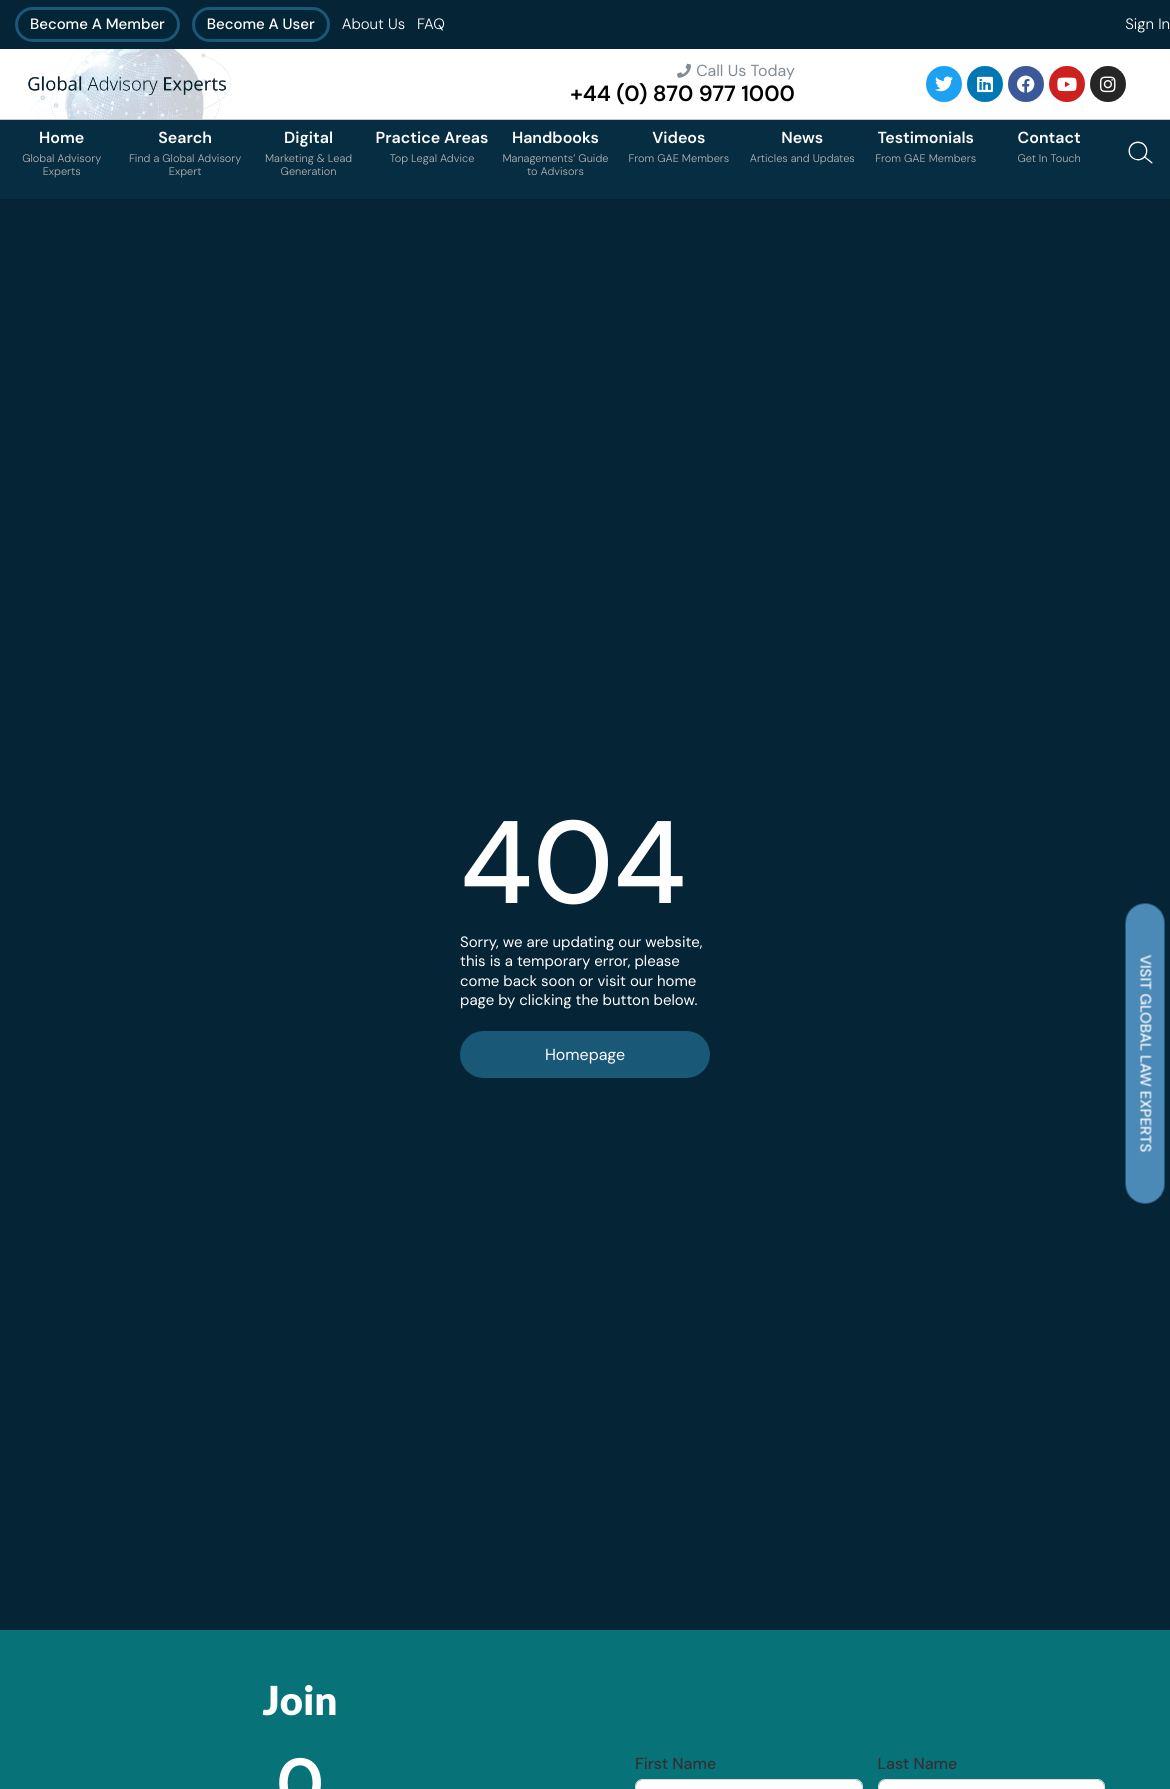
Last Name (918, 1764)
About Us (373, 24)
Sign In (1147, 24)
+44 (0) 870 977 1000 (682, 93)
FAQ (431, 24)
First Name (675, 1764)
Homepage (585, 1054)
